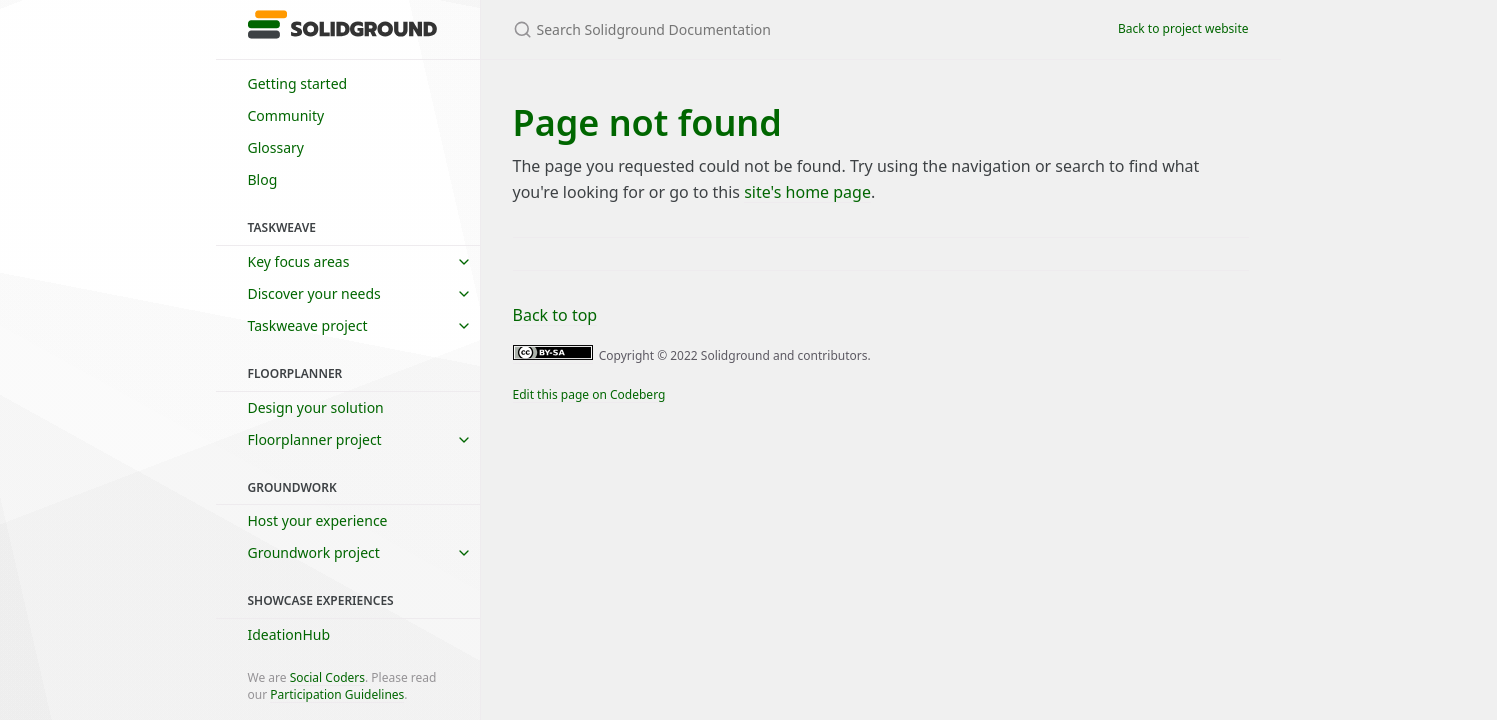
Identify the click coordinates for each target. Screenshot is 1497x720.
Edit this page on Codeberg (589, 394)
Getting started (298, 83)
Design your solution (316, 407)
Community (286, 115)
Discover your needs (314, 293)
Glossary (276, 147)
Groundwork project (314, 552)
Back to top (555, 315)
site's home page (807, 192)
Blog (263, 179)
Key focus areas (299, 261)
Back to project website (1183, 28)
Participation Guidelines (337, 694)
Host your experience (318, 520)
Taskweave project (308, 325)
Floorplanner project (315, 439)
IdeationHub (289, 634)
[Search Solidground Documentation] (749, 29)
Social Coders (327, 677)
